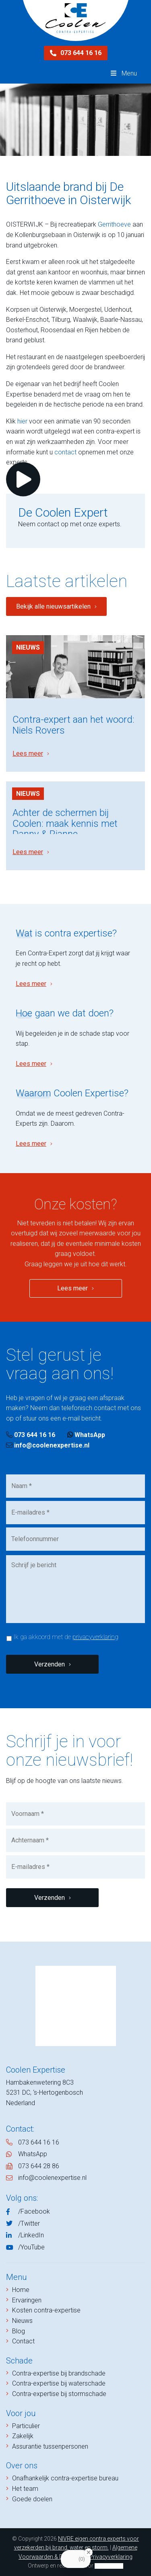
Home (20, 2290)
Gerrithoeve (114, 224)
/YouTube (31, 2247)
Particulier (26, 2426)
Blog (18, 2331)
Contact (23, 2341)
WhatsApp (86, 1435)
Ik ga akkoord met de (65, 1637)
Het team (25, 2488)
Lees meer (27, 753)
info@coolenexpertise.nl (47, 1445)
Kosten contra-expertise (46, 2310)
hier (22, 421)
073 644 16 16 (75, 53)
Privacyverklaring (110, 2557)
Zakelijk (22, 2436)
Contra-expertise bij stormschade (59, 2394)
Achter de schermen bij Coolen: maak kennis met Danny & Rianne (65, 823)
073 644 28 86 (38, 2166)
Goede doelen (32, 2499)
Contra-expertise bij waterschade (58, 2383)
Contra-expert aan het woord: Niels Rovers (73, 725)
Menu (123, 73)
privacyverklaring (95, 1637)
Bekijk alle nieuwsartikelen (53, 606)
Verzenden (49, 1664)
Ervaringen (26, 2300)
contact (65, 452)
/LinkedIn (31, 2235)
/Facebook (34, 2211)
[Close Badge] (89, 2552)
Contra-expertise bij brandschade (58, 2373)
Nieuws (28, 647)
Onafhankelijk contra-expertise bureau (65, 2478)
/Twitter (29, 2223)
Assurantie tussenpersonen (50, 2446)
